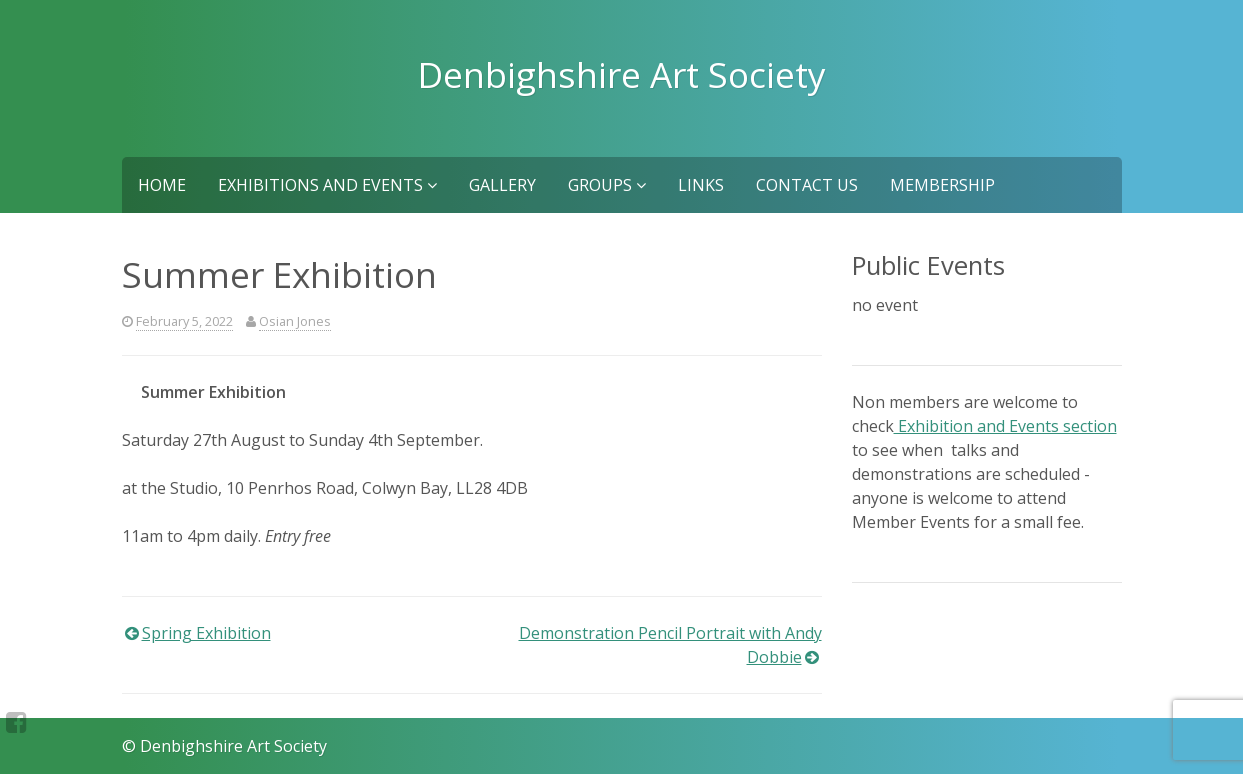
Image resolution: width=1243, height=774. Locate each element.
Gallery (502, 185)
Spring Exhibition (206, 633)
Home (162, 185)
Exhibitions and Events (327, 185)
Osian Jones (295, 321)
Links (701, 185)
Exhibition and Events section (1005, 426)
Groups (607, 185)
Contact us (807, 185)
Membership (942, 185)
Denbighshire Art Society (622, 74)
